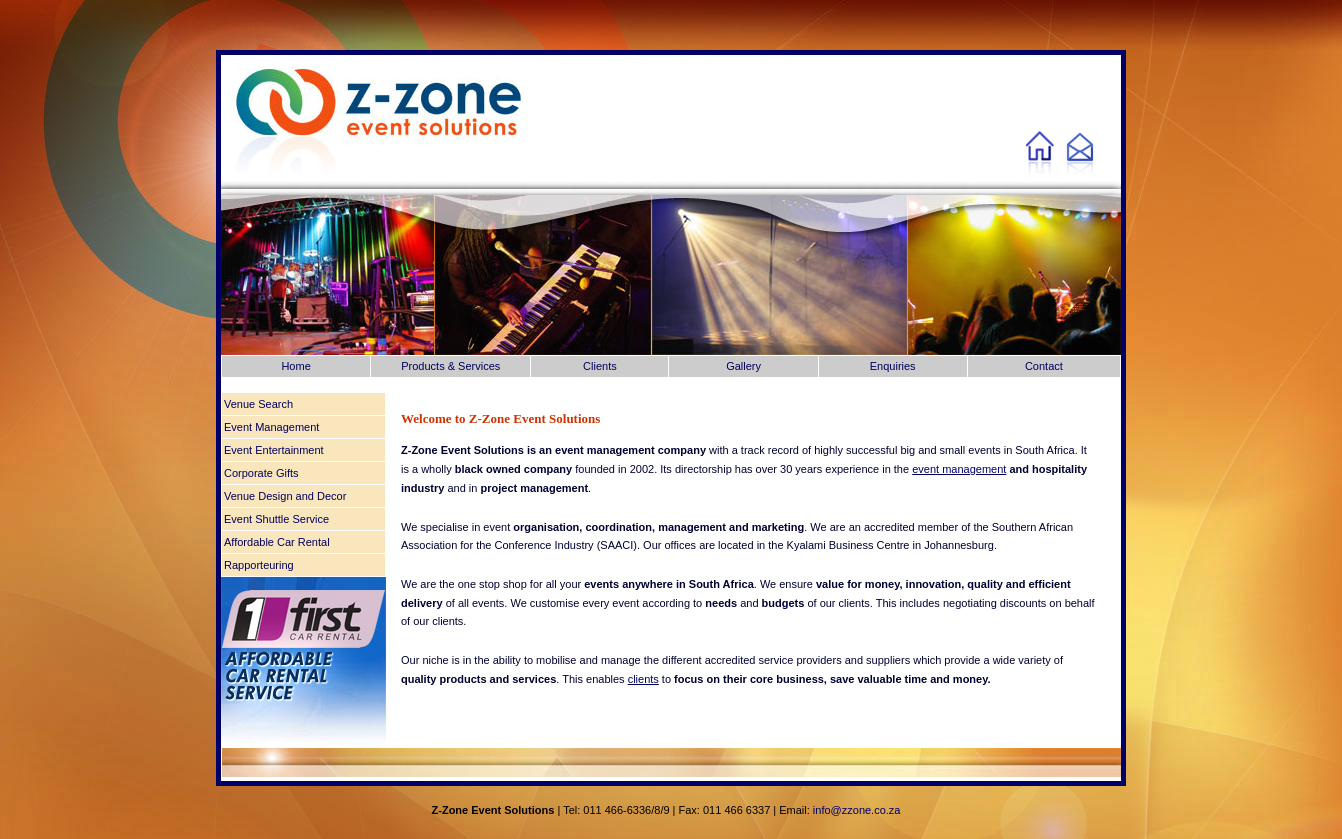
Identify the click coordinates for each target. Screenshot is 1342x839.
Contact (1044, 366)
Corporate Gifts (261, 473)
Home (295, 366)
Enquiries (893, 366)
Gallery (743, 366)
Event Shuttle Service (276, 519)
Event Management (271, 427)
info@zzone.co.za (857, 810)
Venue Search (258, 404)
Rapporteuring (259, 565)
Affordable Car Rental (277, 542)
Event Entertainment (274, 450)
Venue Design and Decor (285, 496)
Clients (600, 366)
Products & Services (450, 366)
